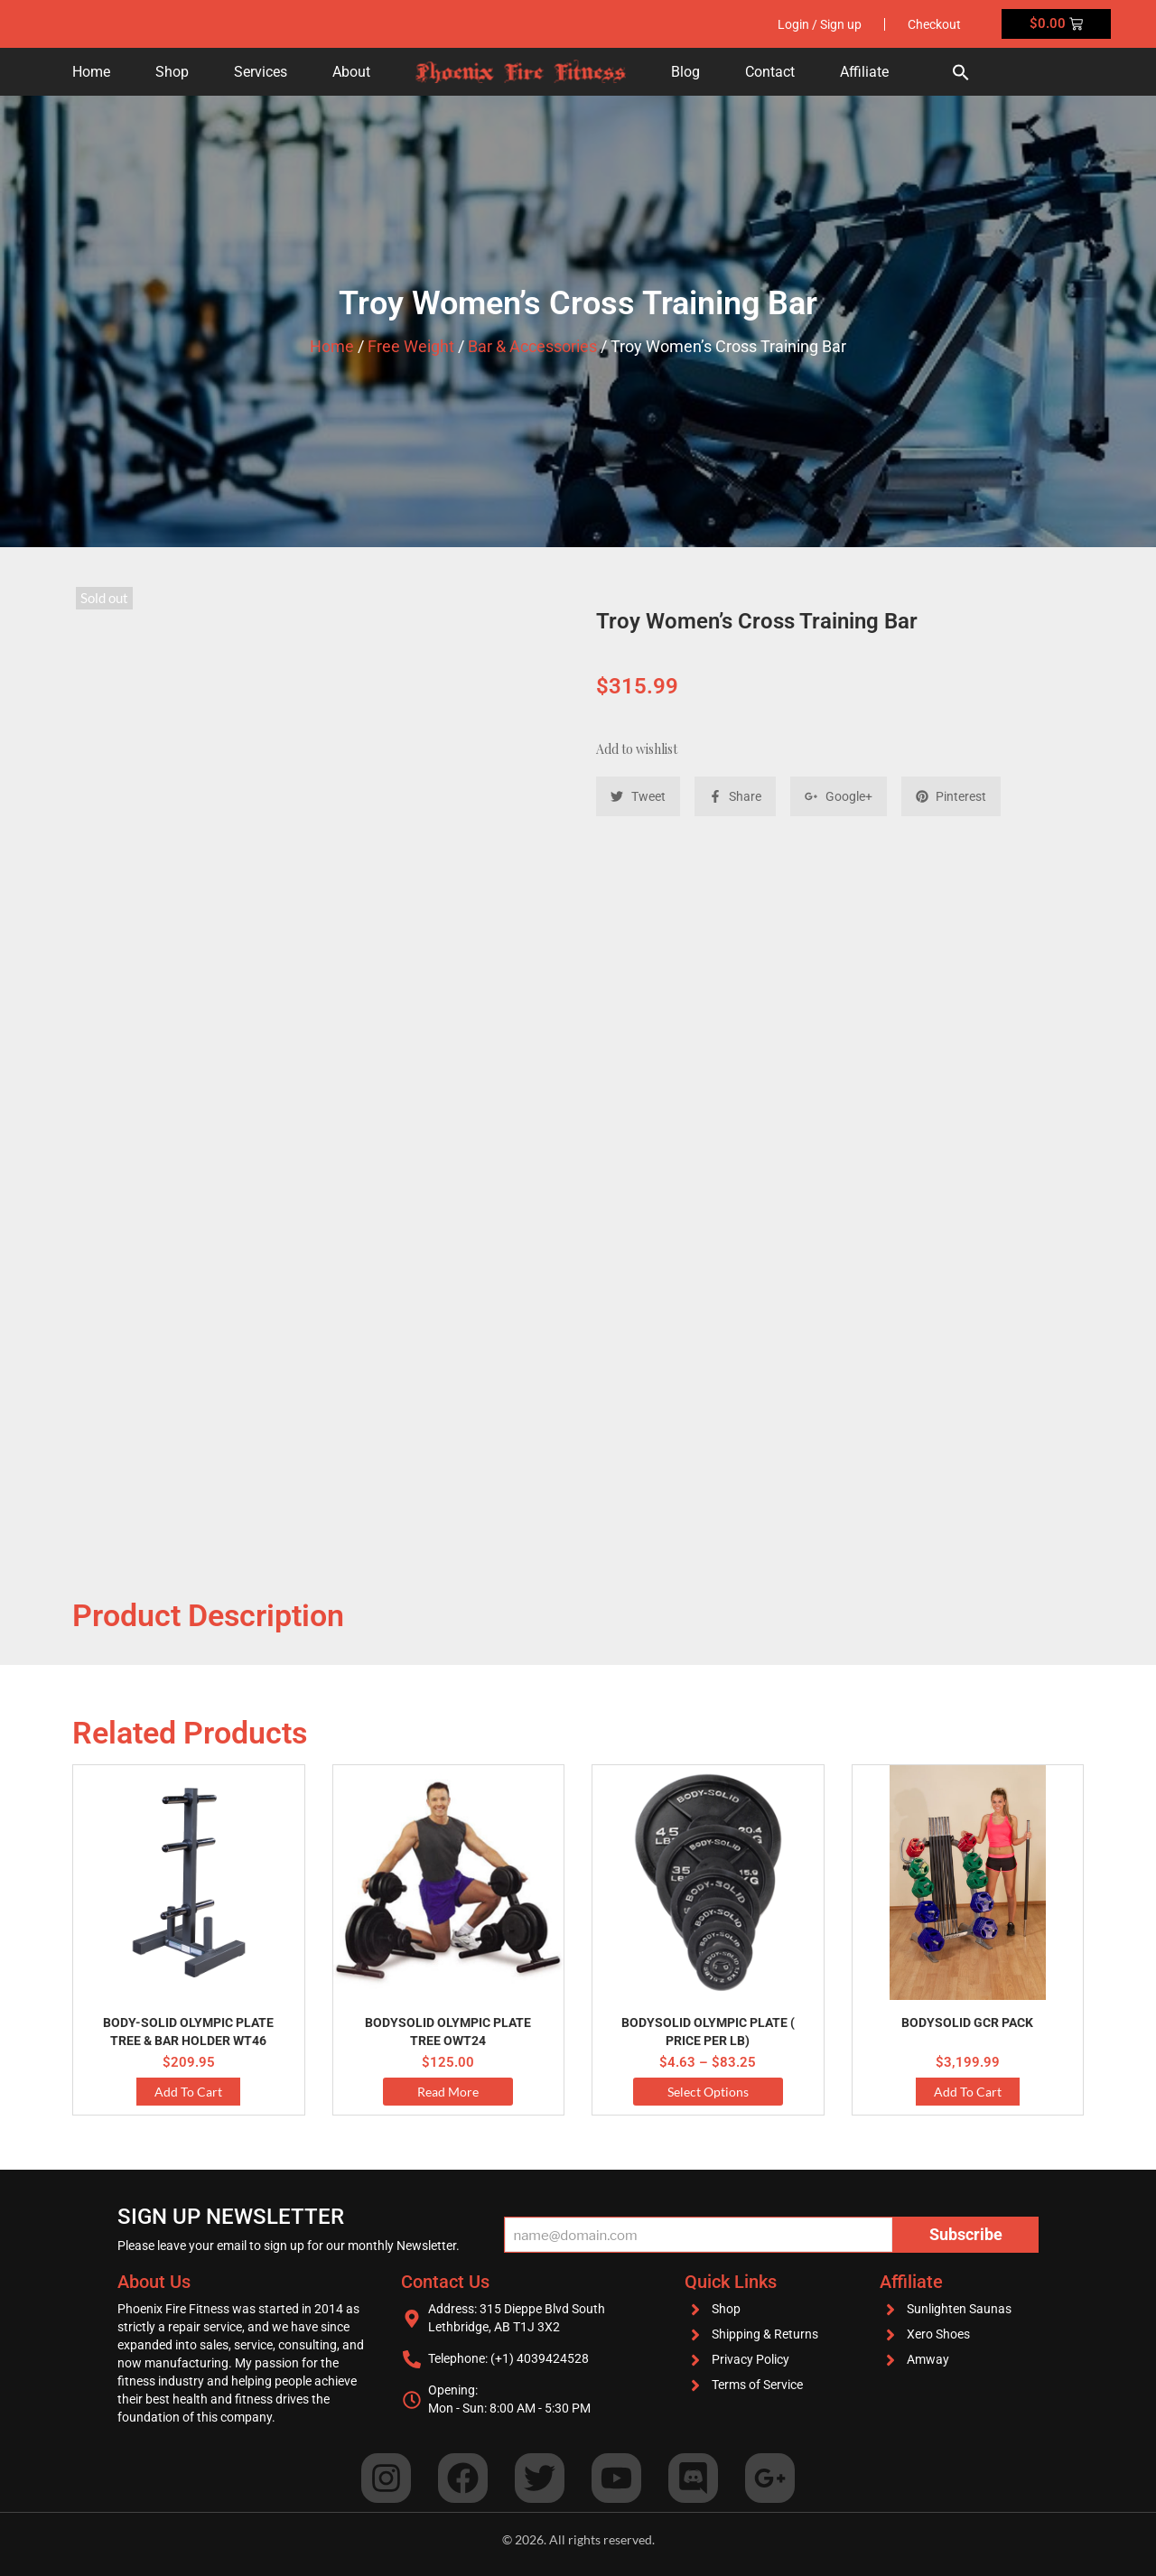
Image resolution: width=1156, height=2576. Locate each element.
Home (91, 71)
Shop (172, 71)
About (351, 71)
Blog (685, 71)
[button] (961, 72)
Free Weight (411, 346)
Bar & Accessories (532, 346)
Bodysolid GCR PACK (967, 2022)
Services (260, 71)
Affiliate (864, 71)
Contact (770, 71)
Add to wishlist (636, 749)
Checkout (934, 24)
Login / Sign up (820, 24)
